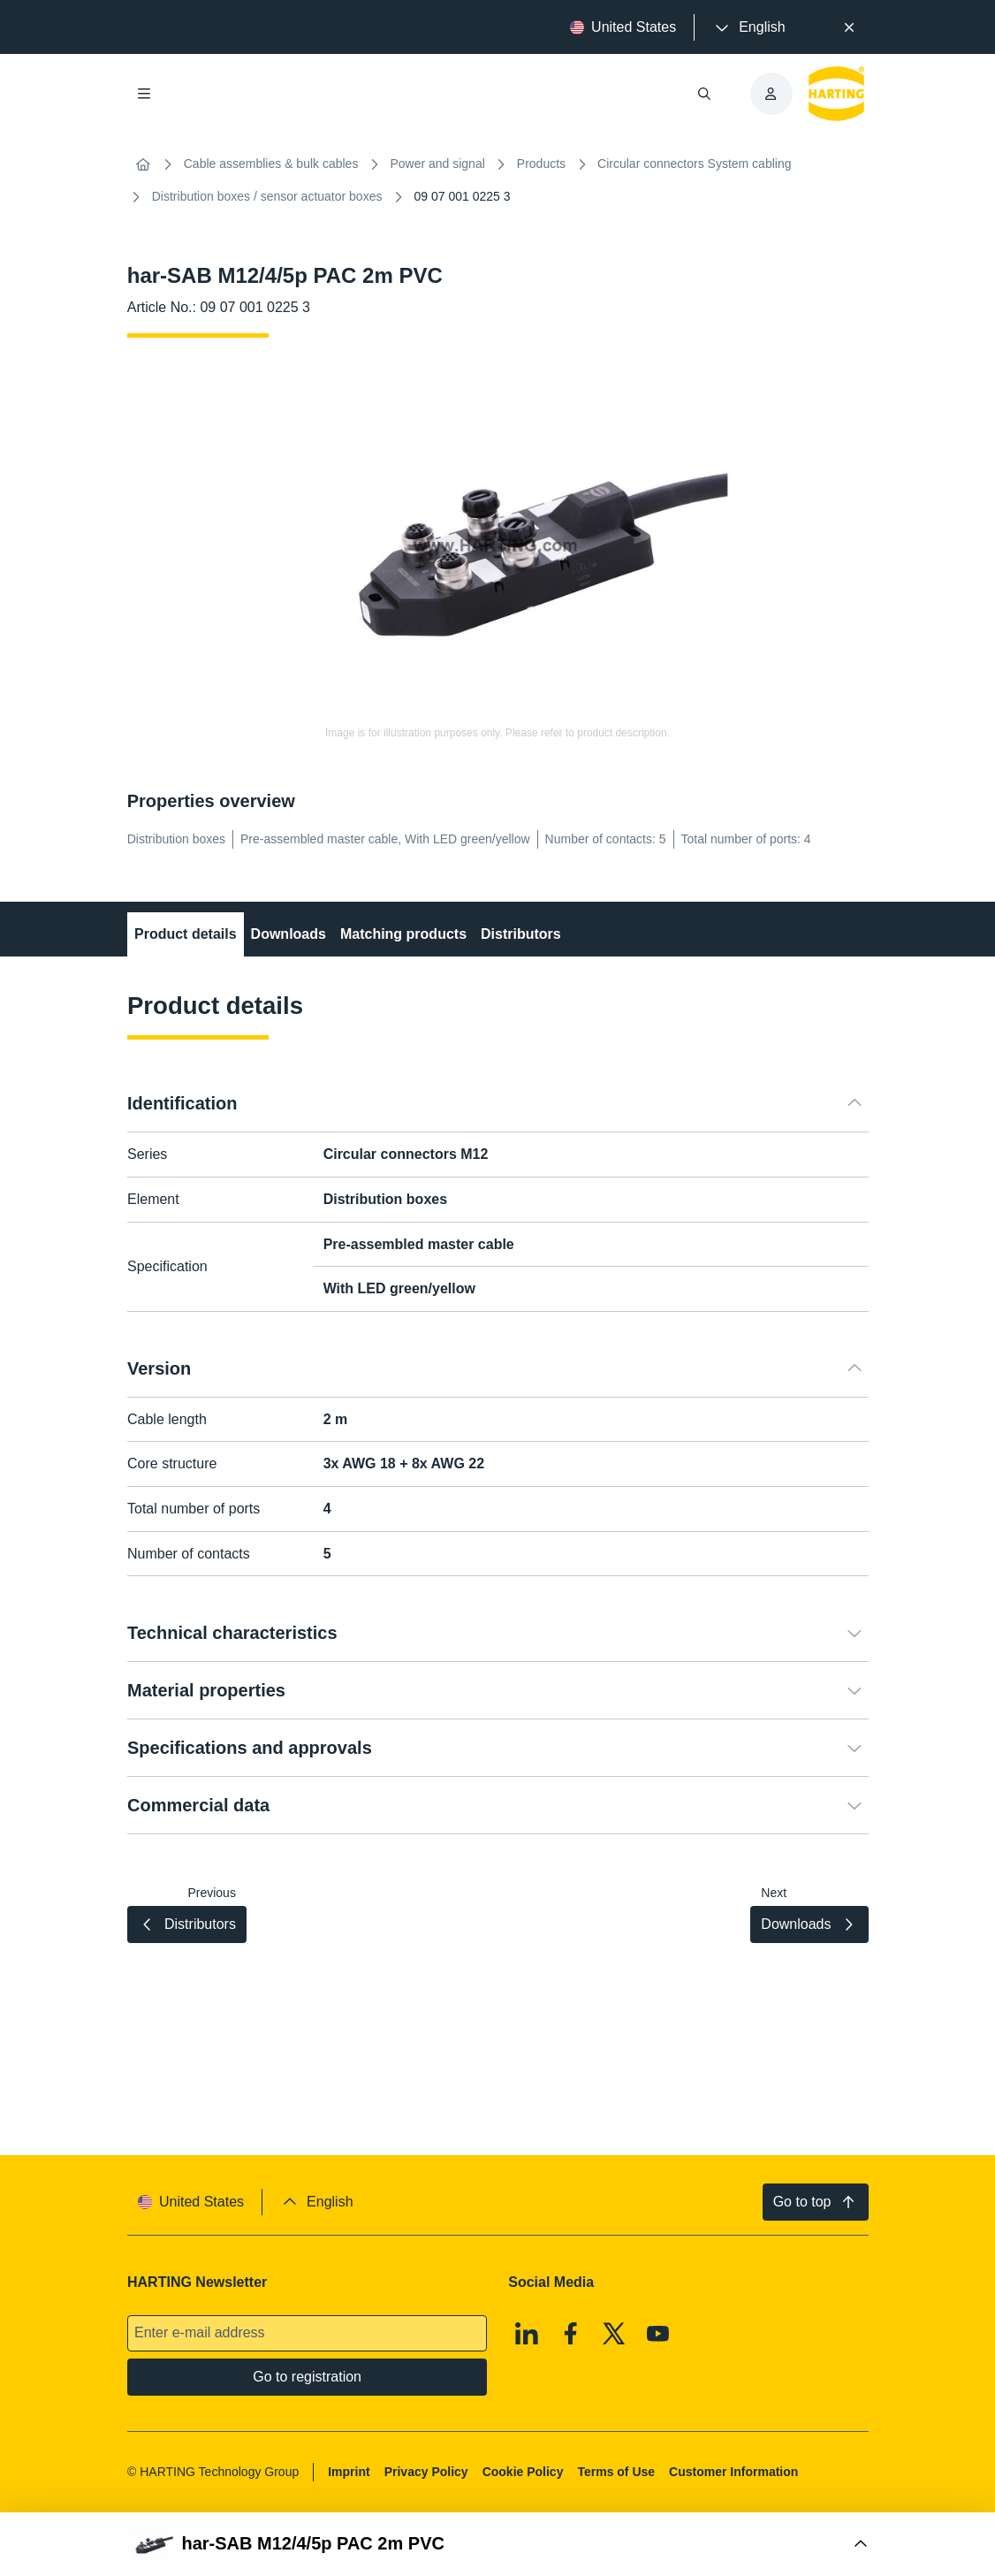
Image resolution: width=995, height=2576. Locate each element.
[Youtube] (658, 2333)
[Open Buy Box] (498, 2544)
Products (541, 163)
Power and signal (437, 163)
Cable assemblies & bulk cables (271, 163)
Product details (185, 933)
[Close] (850, 27)
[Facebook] (570, 2333)
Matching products (403, 933)
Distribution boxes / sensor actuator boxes (267, 196)
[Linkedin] (526, 2333)
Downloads (287, 933)
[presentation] (748, 27)
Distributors (521, 933)
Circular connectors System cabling (694, 163)
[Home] (143, 164)
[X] (614, 2333)
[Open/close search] (703, 93)
